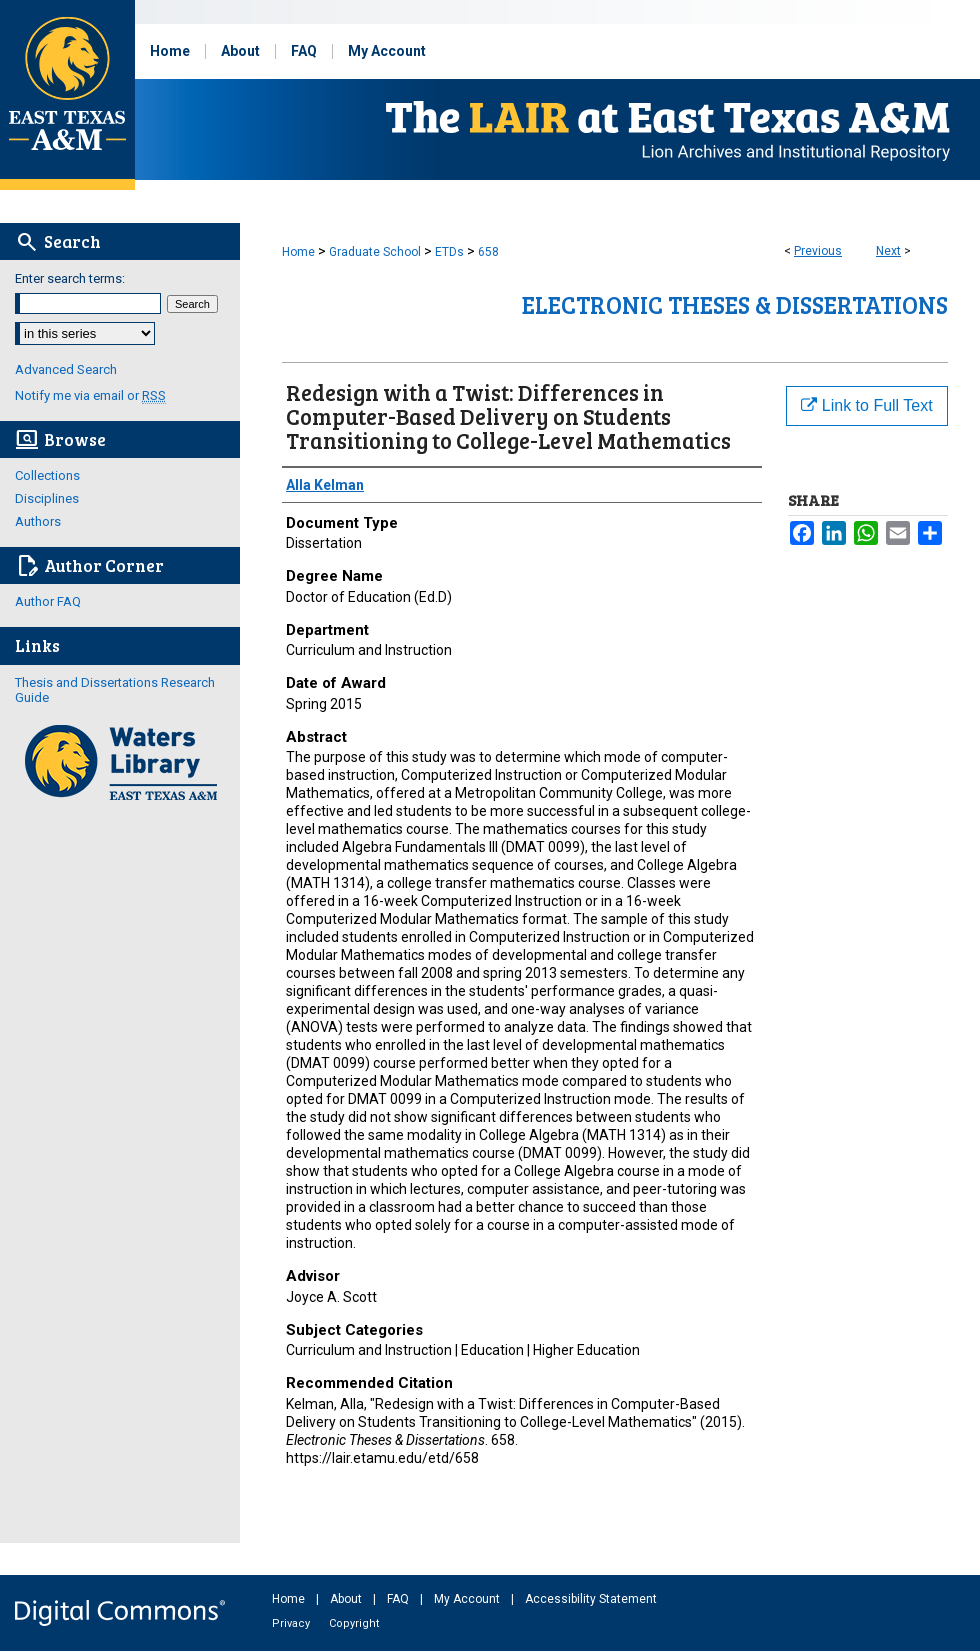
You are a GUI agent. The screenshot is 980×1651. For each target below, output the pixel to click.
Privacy (292, 1623)
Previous (818, 251)
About (347, 1599)
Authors (38, 521)
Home (298, 252)
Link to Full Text (866, 405)
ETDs (449, 252)
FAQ (399, 1599)
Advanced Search (66, 369)
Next (888, 251)
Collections (47, 475)
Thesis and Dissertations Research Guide (115, 690)
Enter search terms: (70, 278)
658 (488, 252)
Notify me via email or (90, 395)
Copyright (354, 1623)
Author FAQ (48, 601)
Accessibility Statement (591, 1599)
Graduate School (375, 252)
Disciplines (47, 498)
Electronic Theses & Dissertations (735, 304)
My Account (468, 1599)
